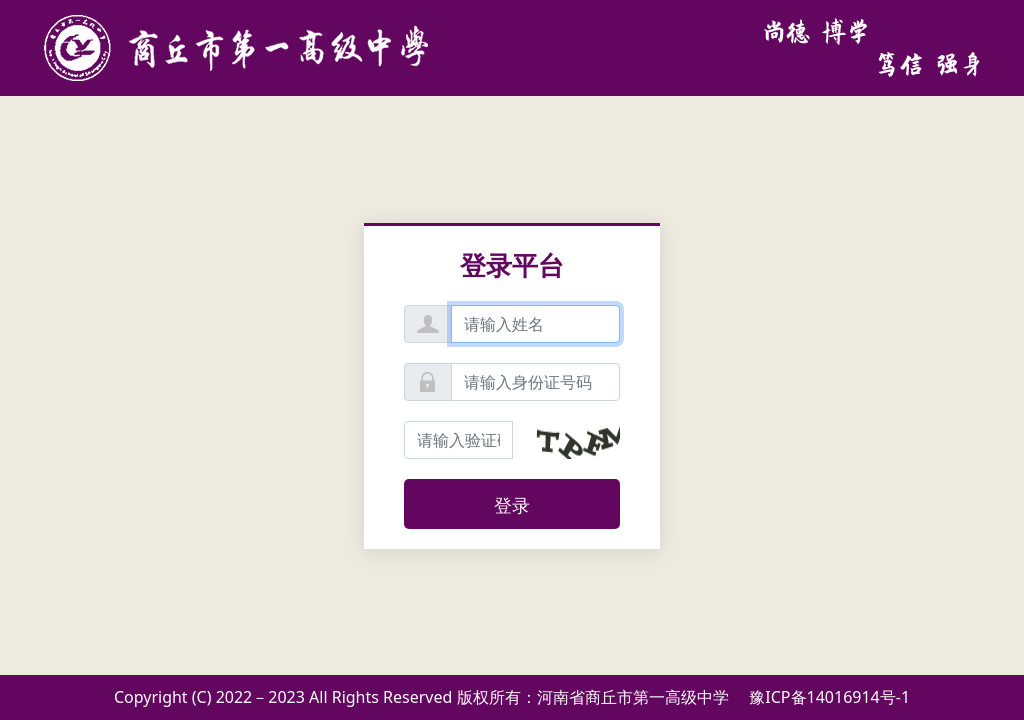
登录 (512, 505)
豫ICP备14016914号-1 (829, 697)
